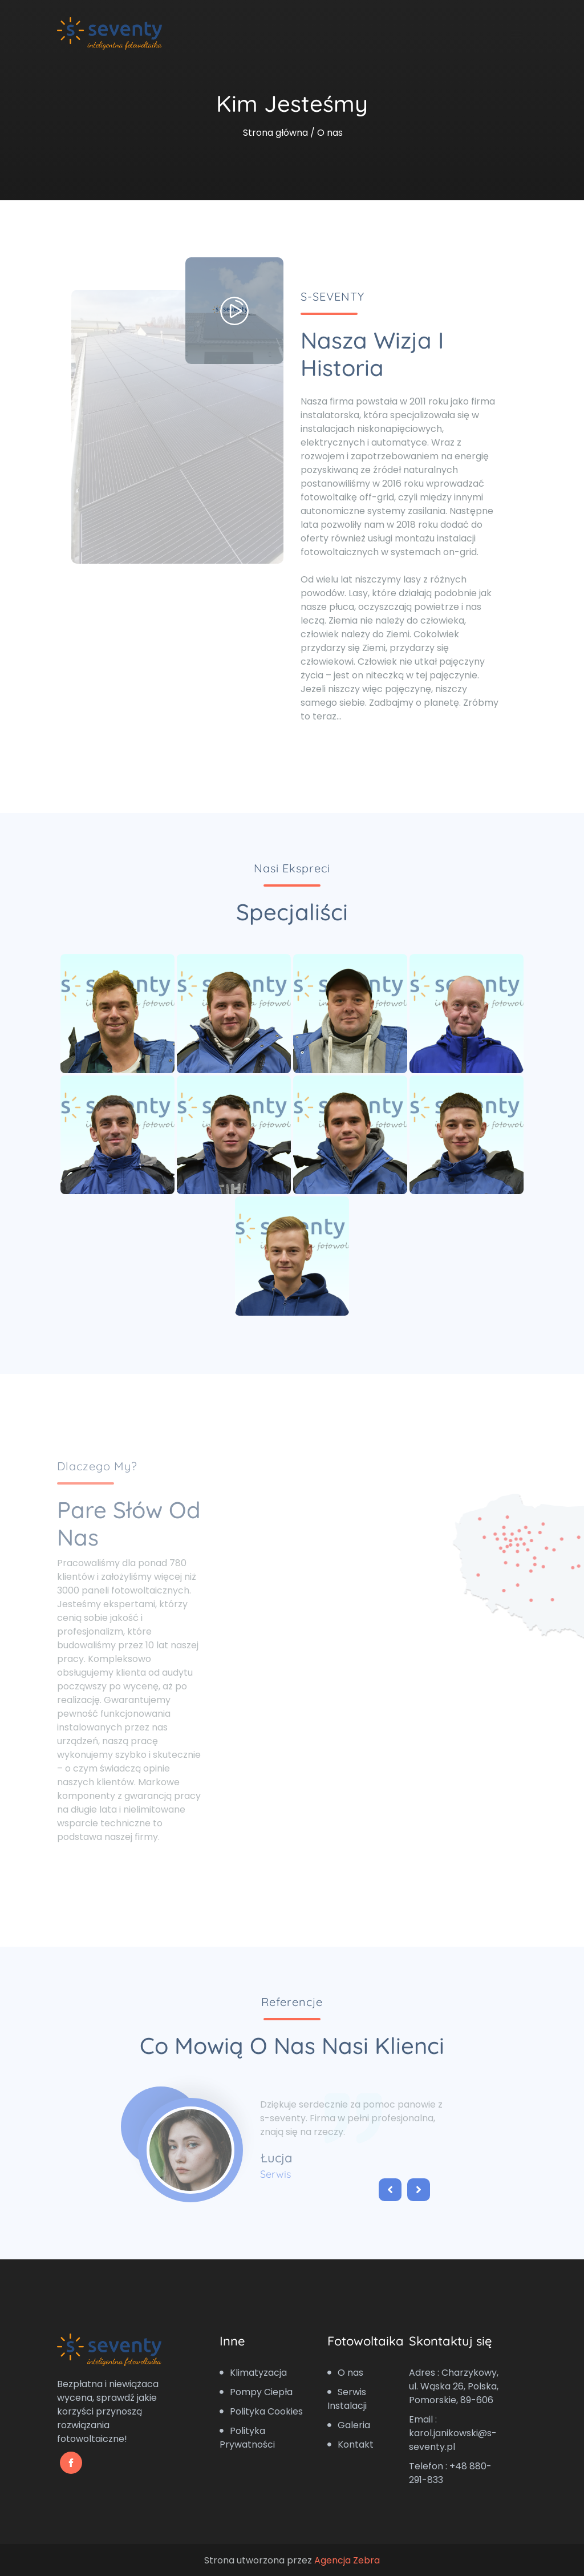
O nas (345, 2372)
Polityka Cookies (261, 2411)
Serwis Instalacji (347, 2398)
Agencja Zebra (347, 2560)
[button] (386, 2190)
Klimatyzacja (253, 2372)
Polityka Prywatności (247, 2437)
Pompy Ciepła (256, 2392)
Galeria (348, 2425)
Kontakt (350, 2444)
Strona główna (275, 132)
